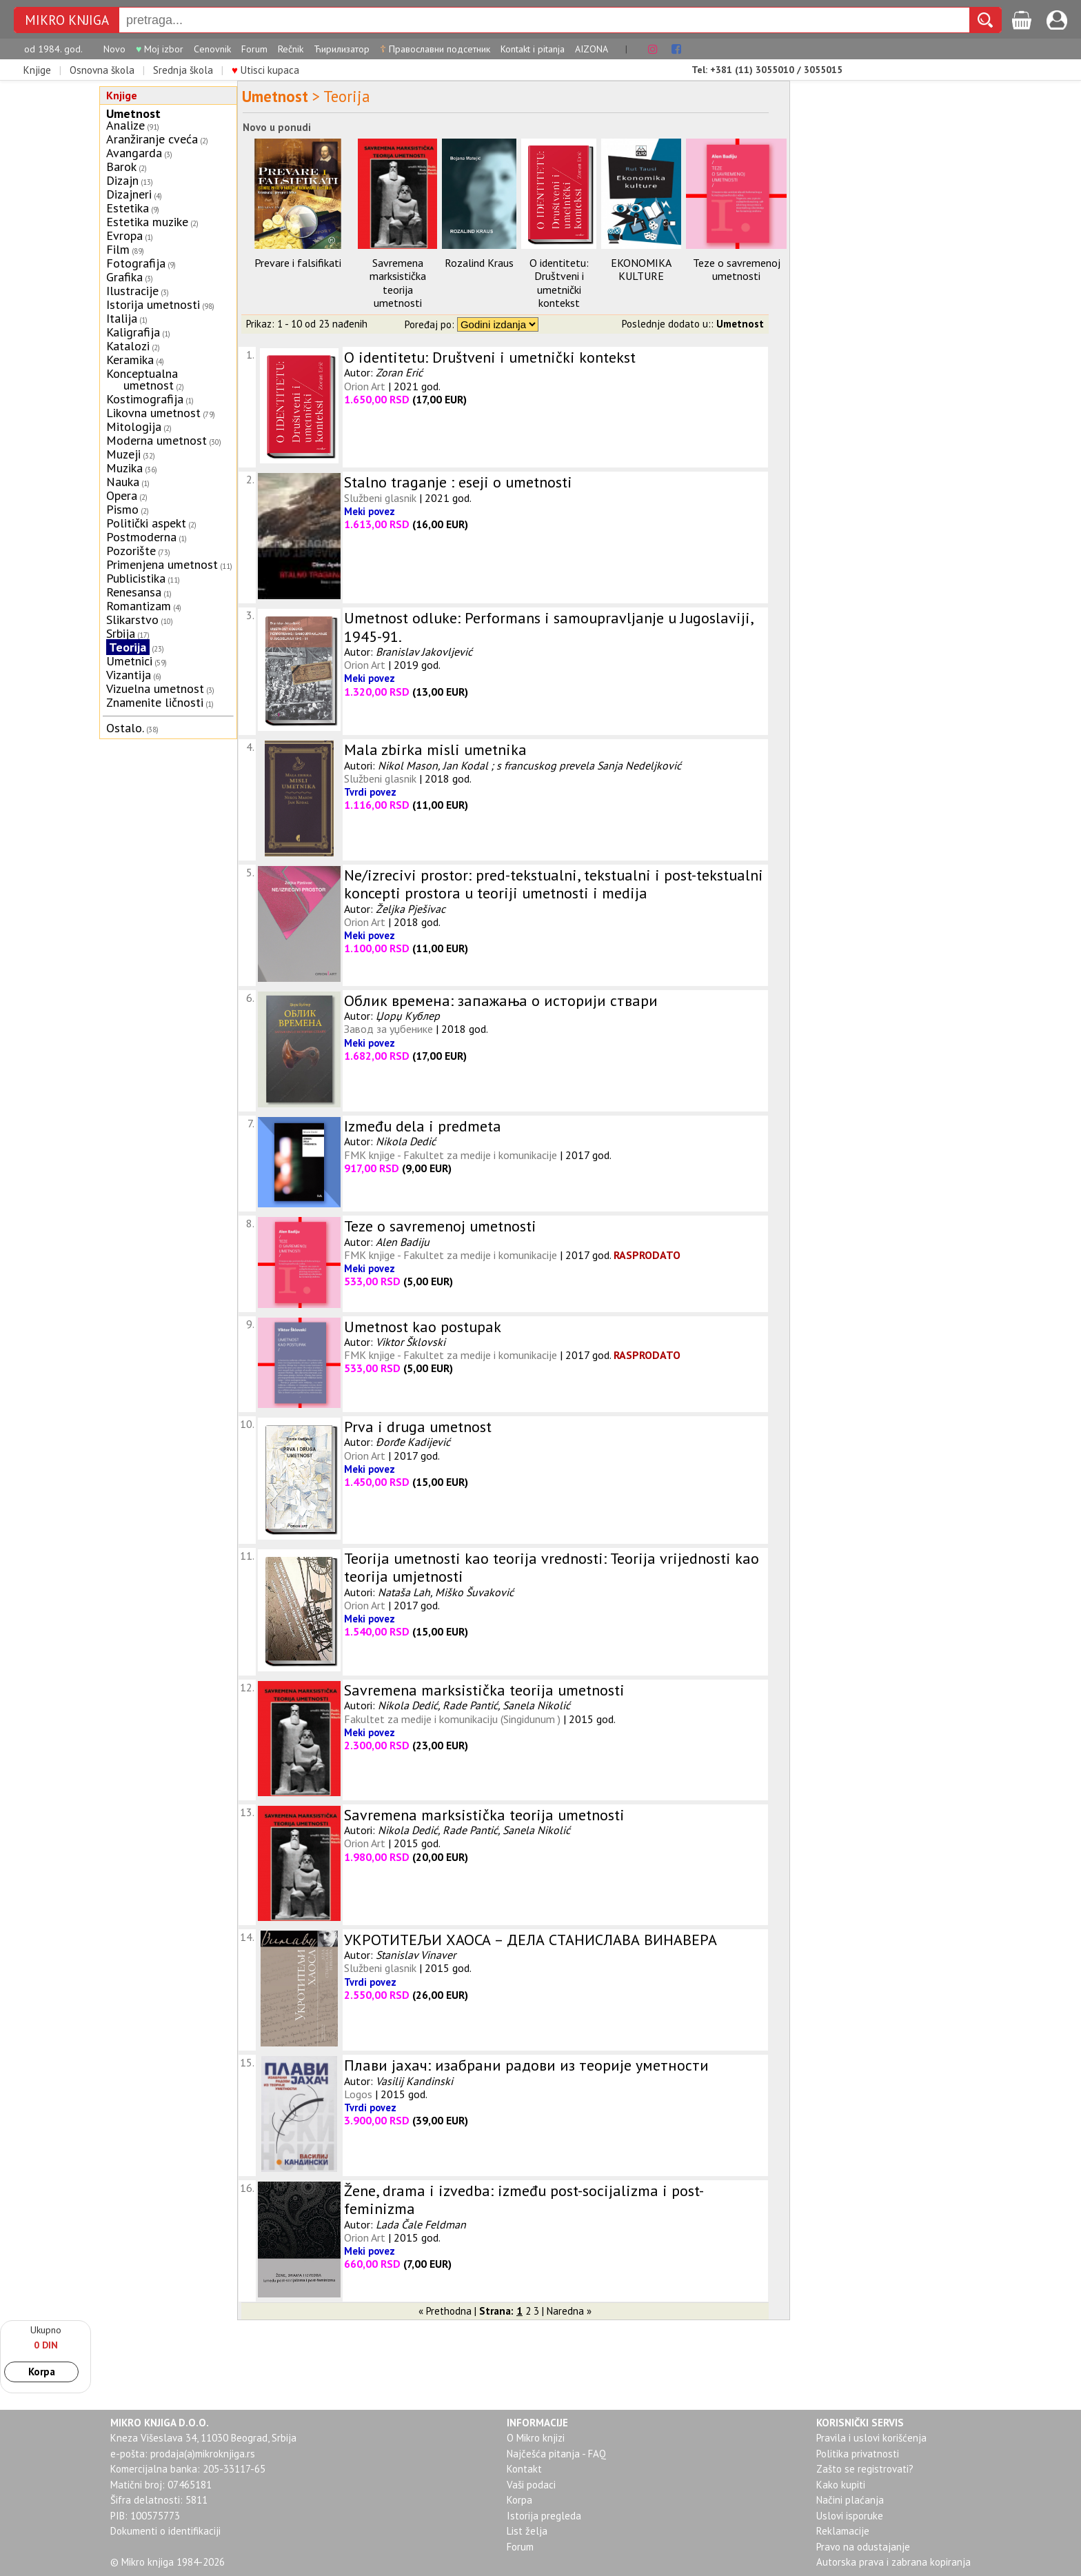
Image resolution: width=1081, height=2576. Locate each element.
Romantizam (138, 606)
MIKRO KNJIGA (67, 20)
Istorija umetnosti (153, 304)
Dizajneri (129, 194)
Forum (254, 49)
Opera (121, 495)
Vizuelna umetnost (155, 688)
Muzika (124, 468)
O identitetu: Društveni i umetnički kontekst (559, 283)
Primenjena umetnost (162, 564)
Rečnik (290, 49)
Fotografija (135, 263)
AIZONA (591, 49)
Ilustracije (132, 291)
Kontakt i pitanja (533, 49)
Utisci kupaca (265, 70)
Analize (125, 125)
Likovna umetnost (153, 413)
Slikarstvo (132, 619)
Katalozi (128, 346)
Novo (114, 49)
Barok (121, 166)
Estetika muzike (147, 222)
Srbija (120, 633)
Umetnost (133, 113)
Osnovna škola (102, 70)
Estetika (127, 208)
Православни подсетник (435, 49)
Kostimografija (144, 399)
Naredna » (569, 2310)
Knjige (37, 70)
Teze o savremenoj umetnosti (736, 269)
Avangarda (134, 153)
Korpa (41, 2371)
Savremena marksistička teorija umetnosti (398, 283)
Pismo (122, 509)
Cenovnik (212, 49)
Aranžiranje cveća (152, 139)
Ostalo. (125, 728)
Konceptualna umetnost (142, 379)
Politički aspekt (146, 523)
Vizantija (128, 675)
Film (118, 249)
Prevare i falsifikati (297, 263)
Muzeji (123, 454)
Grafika (124, 277)
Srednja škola (183, 70)
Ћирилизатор (342, 49)
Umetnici (129, 661)
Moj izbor (159, 49)
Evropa (124, 235)
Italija (121, 318)
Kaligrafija (133, 332)
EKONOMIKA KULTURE (641, 269)
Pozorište (131, 551)
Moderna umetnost (156, 440)
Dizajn (122, 180)
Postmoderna (141, 537)
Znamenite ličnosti (154, 702)
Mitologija (133, 426)
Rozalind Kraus (479, 263)
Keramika (130, 360)
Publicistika (135, 578)
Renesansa (133, 592)
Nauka (122, 482)
